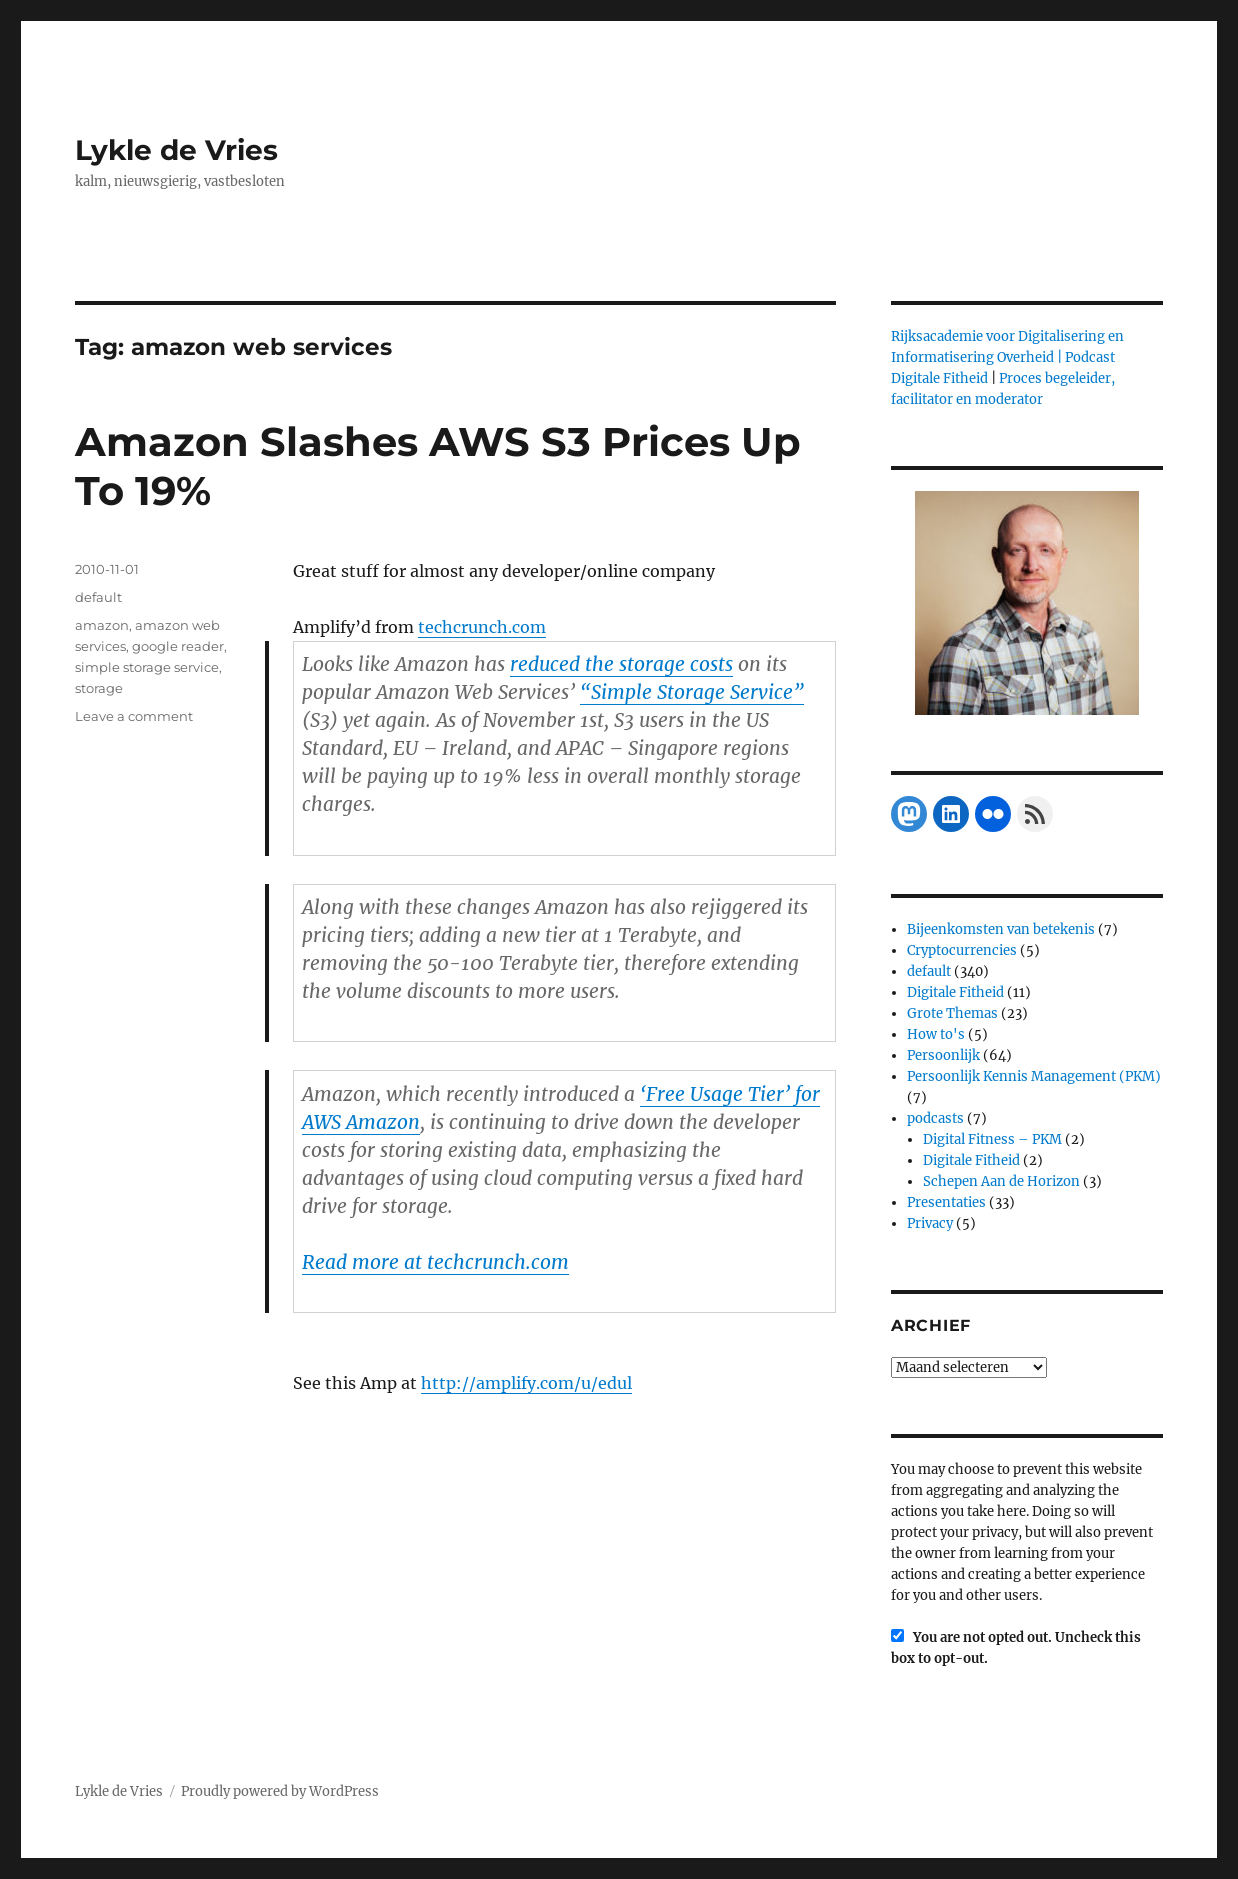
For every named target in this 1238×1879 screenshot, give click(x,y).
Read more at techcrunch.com (435, 1262)
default (98, 597)
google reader (178, 646)
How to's (936, 1034)
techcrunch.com (482, 627)
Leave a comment (134, 716)
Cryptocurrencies (962, 950)
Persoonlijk (943, 1055)
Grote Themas (952, 1013)
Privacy (930, 1223)
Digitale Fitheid (955, 992)
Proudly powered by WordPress (280, 1791)
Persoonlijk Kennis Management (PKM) (1034, 1076)
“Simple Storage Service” (692, 692)
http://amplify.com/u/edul (526, 1383)
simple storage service (147, 667)
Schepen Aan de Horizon (1001, 1181)
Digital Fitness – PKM (992, 1139)
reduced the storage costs (621, 664)
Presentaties (946, 1202)
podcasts (935, 1118)
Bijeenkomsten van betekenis (1001, 929)
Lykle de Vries (176, 150)
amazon (102, 625)
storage (99, 688)
